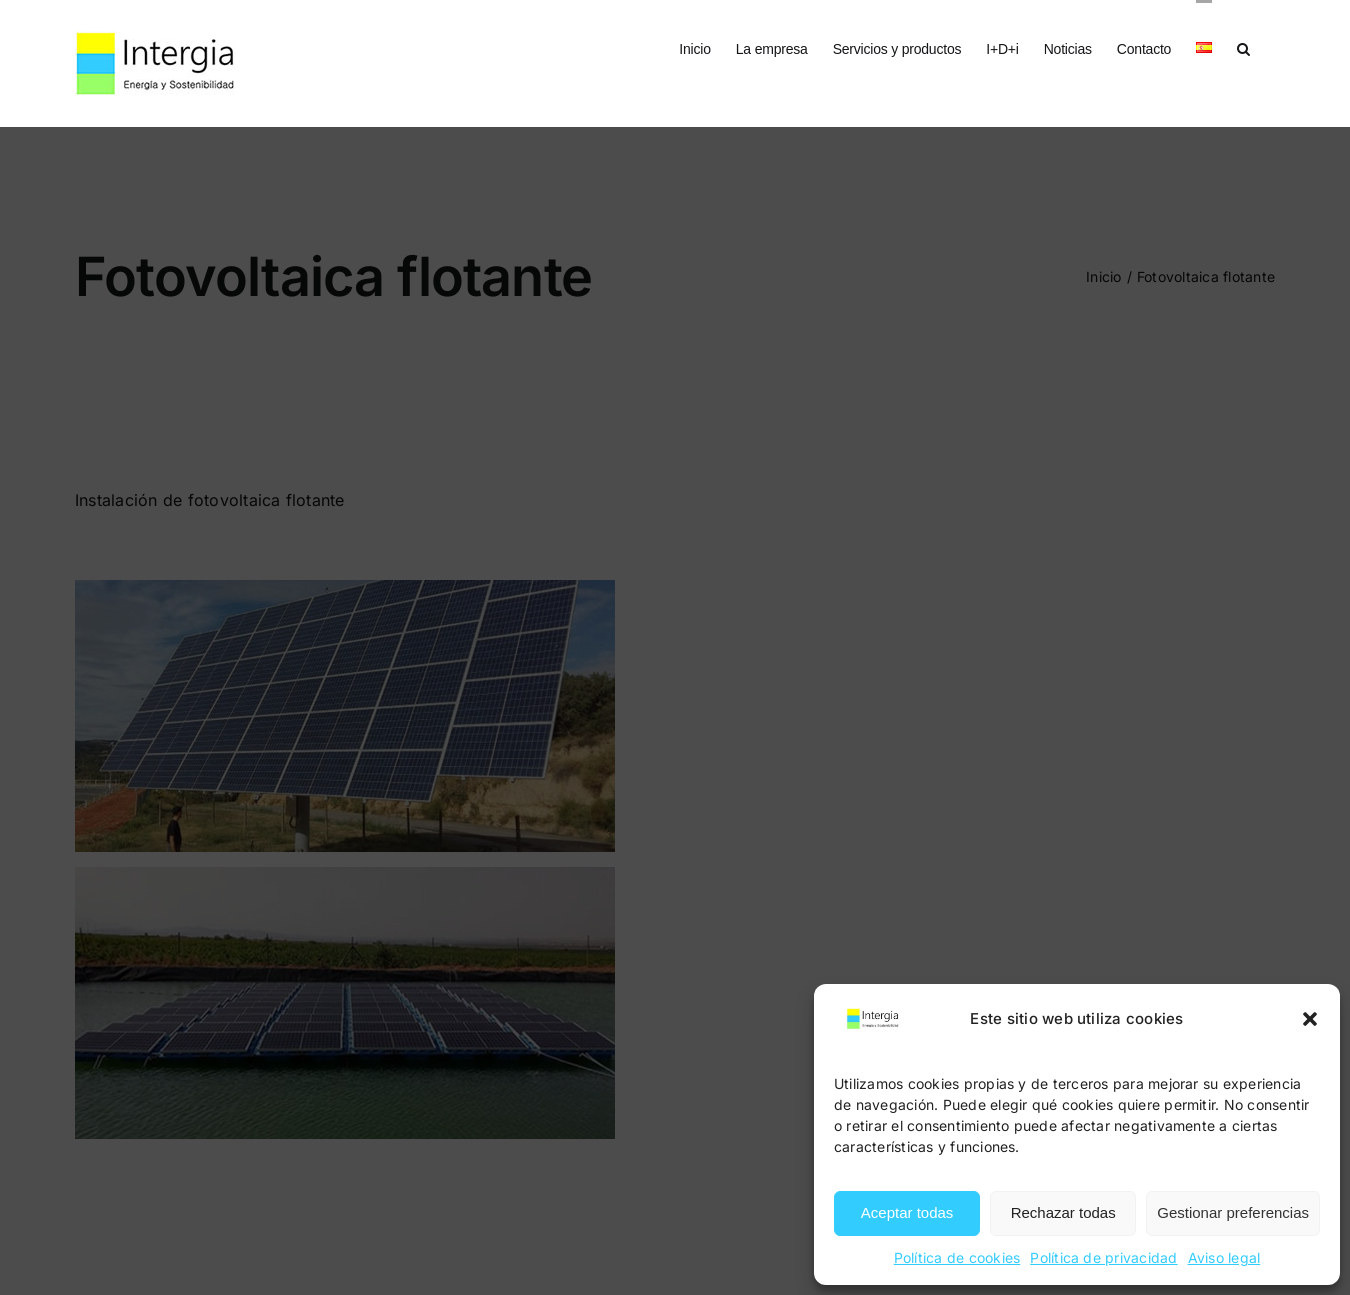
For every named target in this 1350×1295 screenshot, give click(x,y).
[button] (1310, 1019)
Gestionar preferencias (1233, 1212)
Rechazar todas (1063, 1212)
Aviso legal (1224, 1257)
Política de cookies (957, 1257)
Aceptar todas (907, 1212)
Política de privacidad (1103, 1257)
